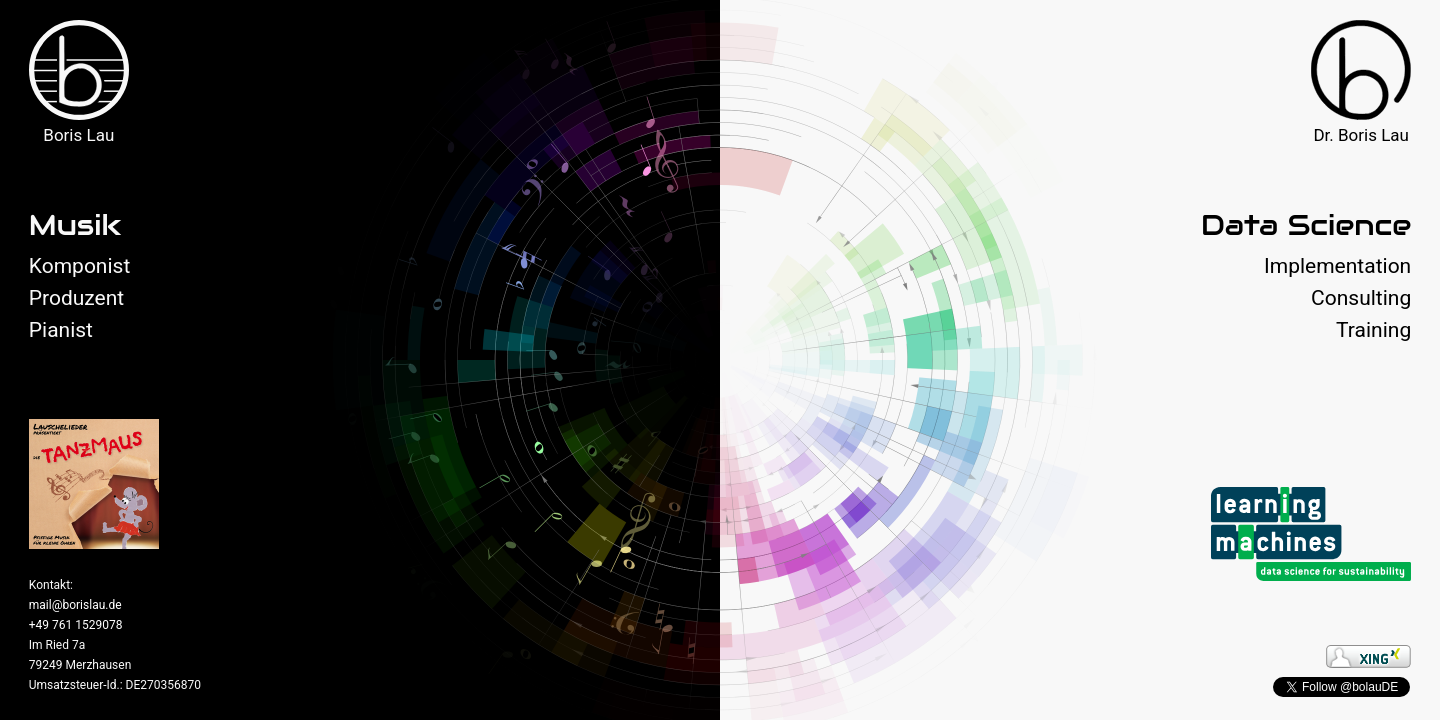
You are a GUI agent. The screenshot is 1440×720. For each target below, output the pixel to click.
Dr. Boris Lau (1361, 135)
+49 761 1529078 (76, 625)
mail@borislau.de (75, 605)
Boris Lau (78, 135)
